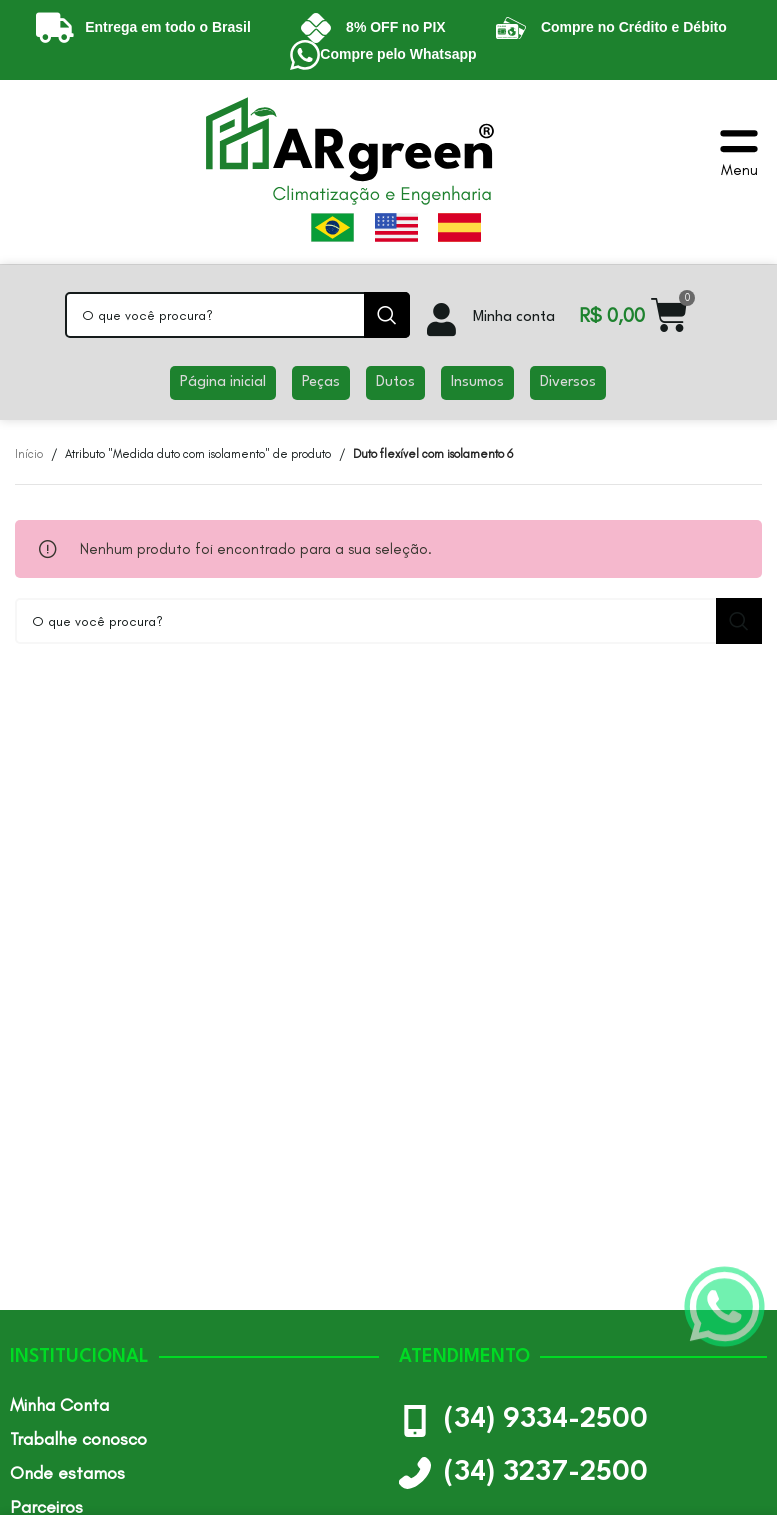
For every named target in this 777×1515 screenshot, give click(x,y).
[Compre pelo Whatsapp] (305, 55)
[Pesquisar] (237, 315)
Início (29, 454)
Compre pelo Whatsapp (398, 54)
